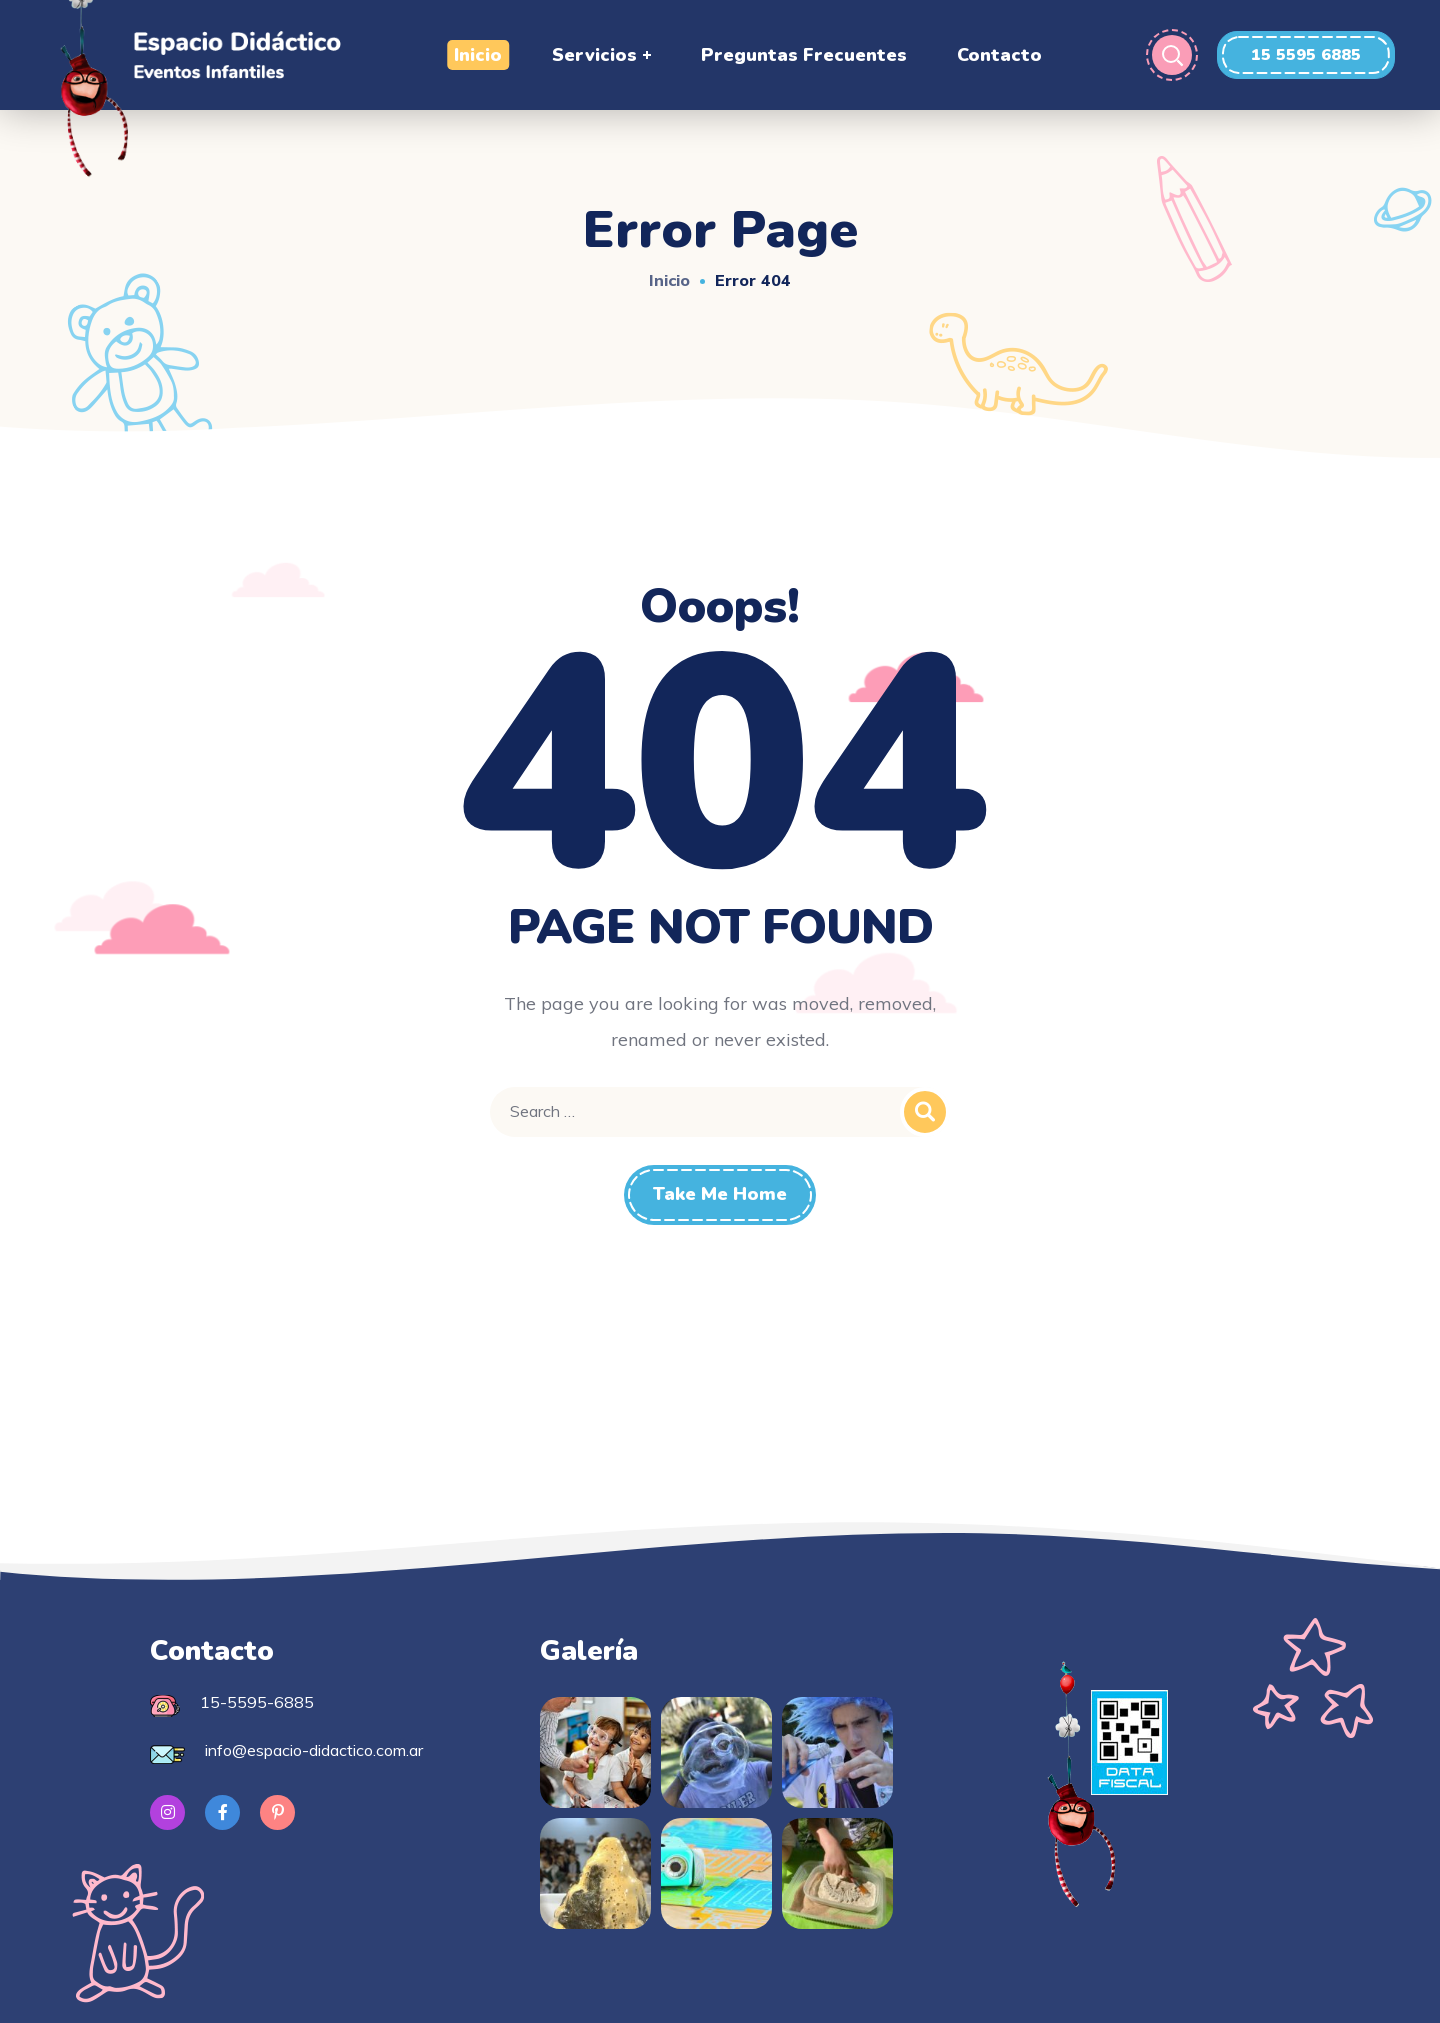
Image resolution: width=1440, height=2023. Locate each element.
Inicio (669, 280)
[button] (1306, 55)
